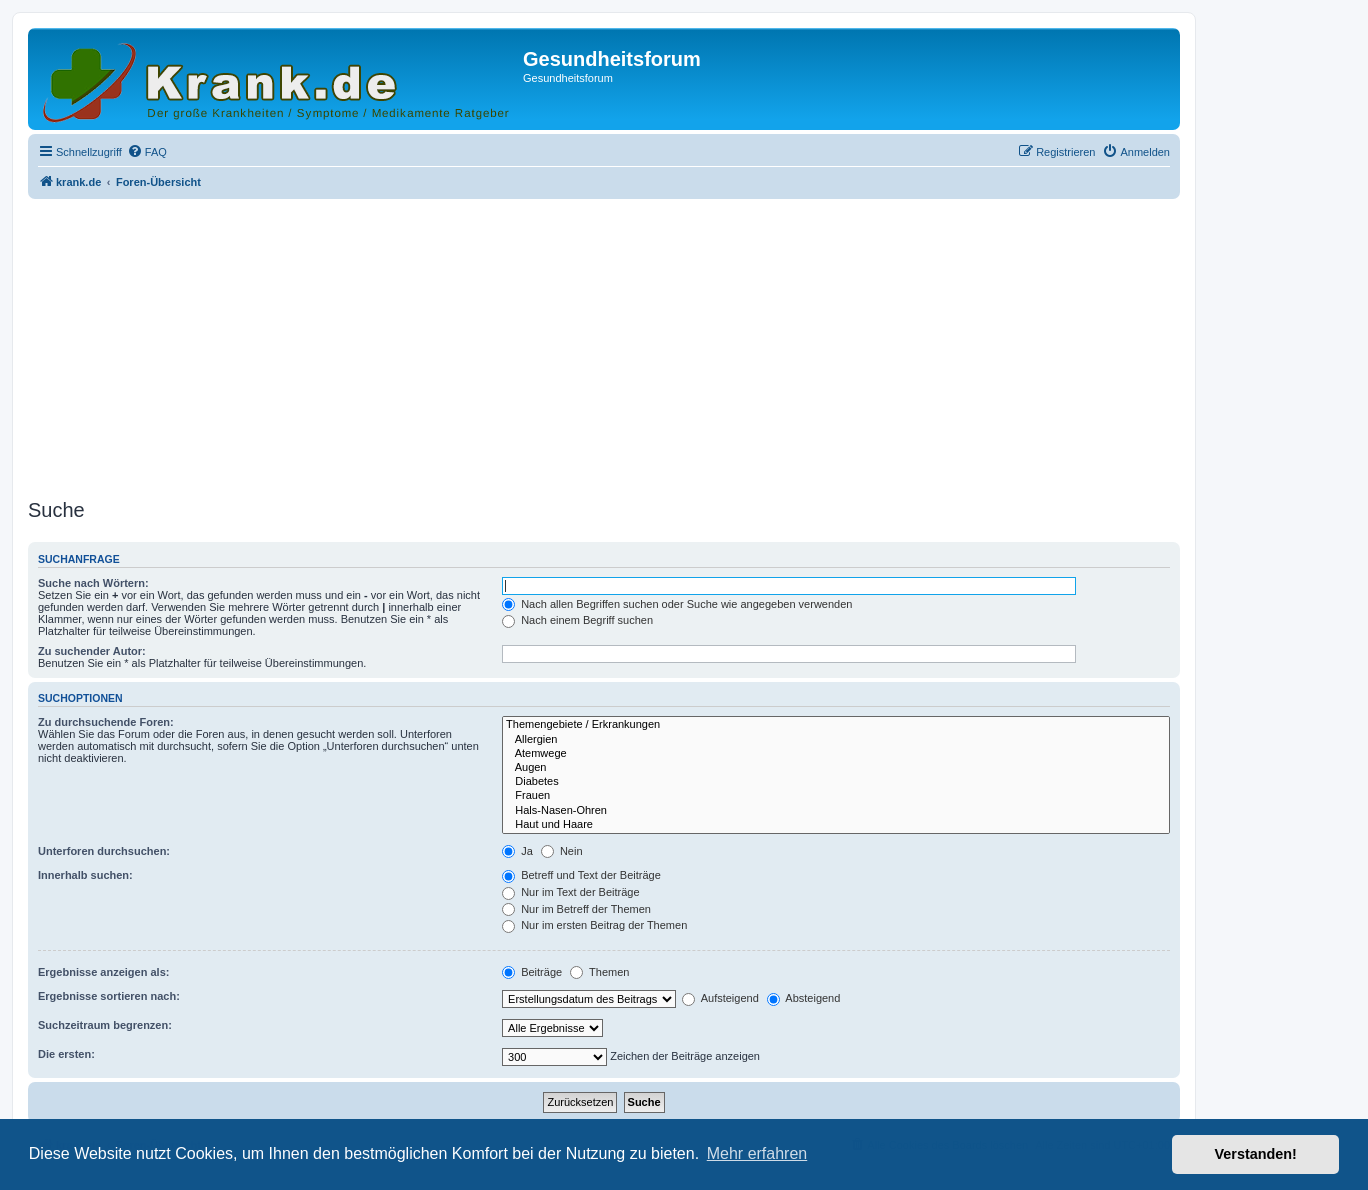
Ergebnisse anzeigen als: (103, 972)
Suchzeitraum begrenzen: (105, 1025)
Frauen (836, 796)
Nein (562, 851)
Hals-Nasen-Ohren (836, 811)
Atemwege (836, 754)
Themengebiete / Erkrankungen (836, 725)
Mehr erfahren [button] (757, 1153)
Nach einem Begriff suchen (577, 620)
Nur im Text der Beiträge (570, 892)
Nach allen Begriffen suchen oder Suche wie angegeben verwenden (677, 604)
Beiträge (532, 972)
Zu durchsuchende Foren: (106, 722)
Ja (517, 851)
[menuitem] (147, 152)
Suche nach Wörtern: (93, 583)
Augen (836, 768)
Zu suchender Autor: (92, 651)
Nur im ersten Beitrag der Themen (594, 925)
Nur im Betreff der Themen (576, 909)
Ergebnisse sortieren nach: (109, 996)
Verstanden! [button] (1256, 1154)
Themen (599, 972)
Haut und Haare (836, 825)
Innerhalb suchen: (85, 875)
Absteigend (804, 998)
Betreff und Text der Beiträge (581, 875)
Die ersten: (66, 1054)
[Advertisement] (604, 343)
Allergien (836, 740)
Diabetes (836, 782)
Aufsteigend (720, 998)
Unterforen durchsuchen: (104, 851)
